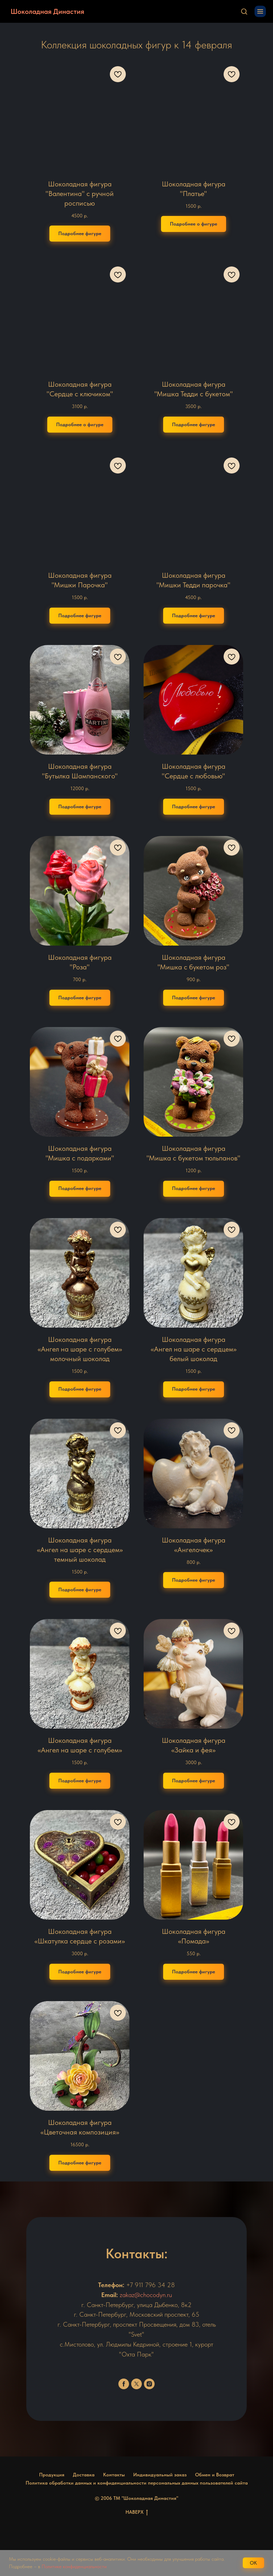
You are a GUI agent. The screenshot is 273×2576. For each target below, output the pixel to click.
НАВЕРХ (136, 2512)
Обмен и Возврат (214, 2474)
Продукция (51, 2474)
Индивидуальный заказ (160, 2474)
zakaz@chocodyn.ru (146, 2295)
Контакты (114, 2474)
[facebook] (123, 2384)
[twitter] (136, 2384)
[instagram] (149, 2384)
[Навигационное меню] (260, 11)
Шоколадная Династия (47, 11)
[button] (244, 11)
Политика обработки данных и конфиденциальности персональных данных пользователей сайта (137, 2483)
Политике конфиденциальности (74, 2566)
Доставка (84, 2474)
